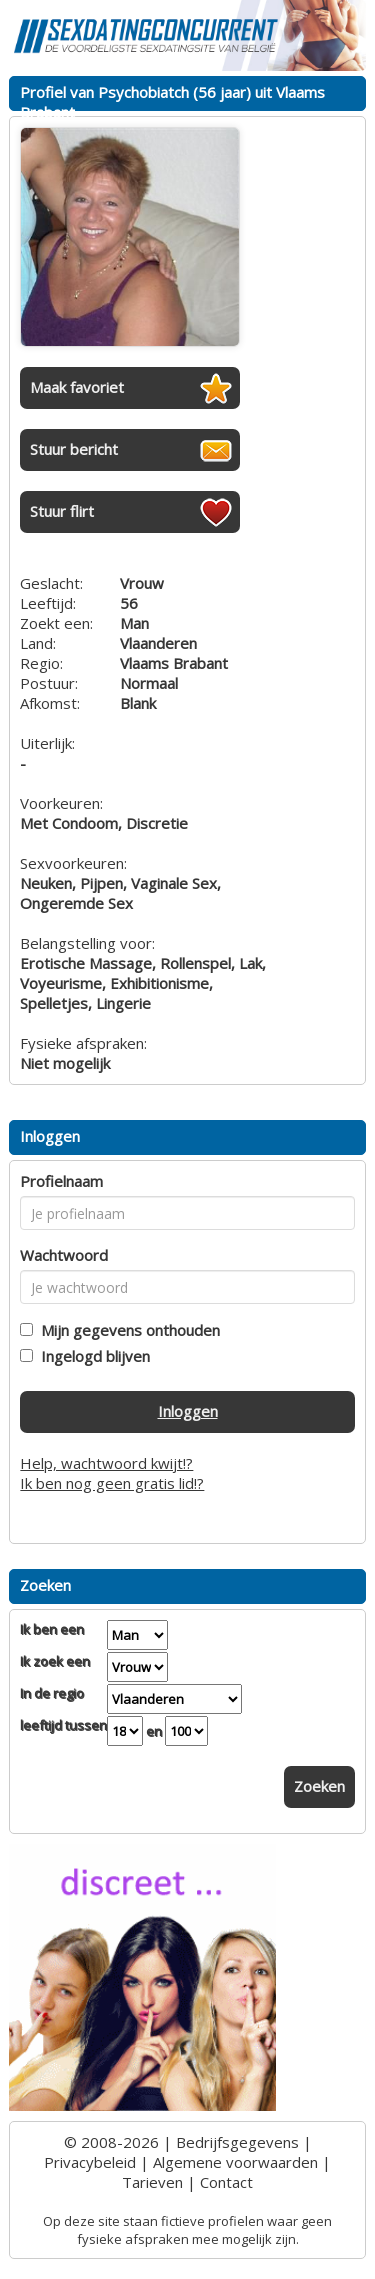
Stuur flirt (62, 511)
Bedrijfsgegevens (237, 2142)
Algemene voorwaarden (235, 2162)
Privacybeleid (90, 2162)
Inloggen (188, 1411)
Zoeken (319, 1786)
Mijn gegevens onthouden (126, 1330)
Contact (226, 2182)
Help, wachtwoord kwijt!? (106, 1463)
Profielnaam (61, 1181)
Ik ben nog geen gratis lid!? (112, 1483)
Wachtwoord (64, 1255)
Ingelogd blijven (91, 1356)
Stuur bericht (74, 449)
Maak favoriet (77, 387)
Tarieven (152, 2182)
